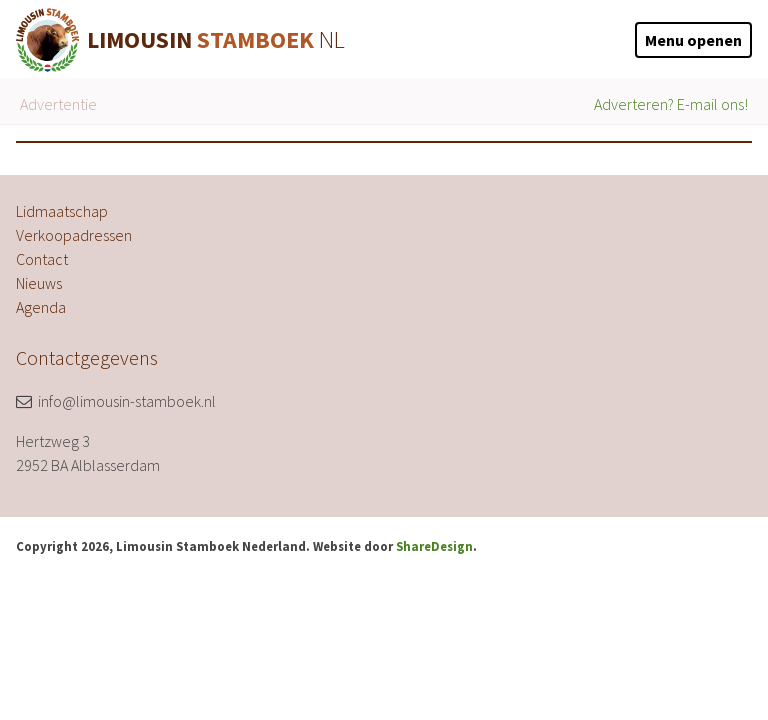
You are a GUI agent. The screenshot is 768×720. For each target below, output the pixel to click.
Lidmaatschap (62, 211)
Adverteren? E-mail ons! (671, 104)
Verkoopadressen (74, 235)
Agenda (41, 307)
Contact (42, 259)
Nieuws (39, 283)
